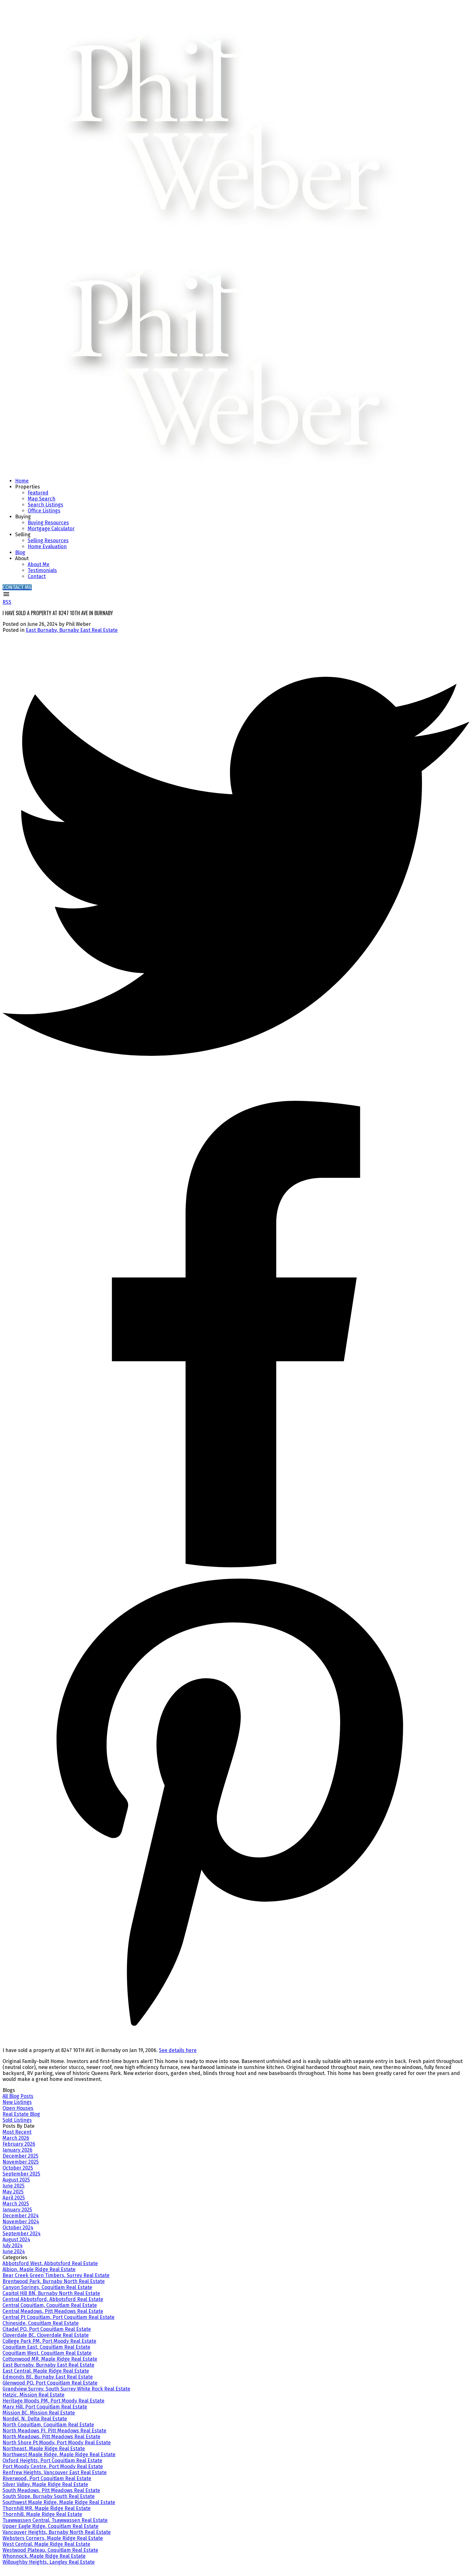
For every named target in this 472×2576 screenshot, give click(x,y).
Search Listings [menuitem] (45, 505)
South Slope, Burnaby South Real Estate (49, 2496)
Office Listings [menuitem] (44, 511)
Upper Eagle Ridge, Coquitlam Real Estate (50, 2526)
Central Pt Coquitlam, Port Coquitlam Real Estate (59, 2317)
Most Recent (17, 2132)
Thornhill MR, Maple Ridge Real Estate (47, 2508)
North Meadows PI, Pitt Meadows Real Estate (54, 2431)
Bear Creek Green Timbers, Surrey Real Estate (56, 2275)
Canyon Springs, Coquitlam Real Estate (47, 2287)
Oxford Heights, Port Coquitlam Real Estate (52, 2460)
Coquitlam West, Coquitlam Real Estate (47, 2353)
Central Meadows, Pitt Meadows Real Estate (53, 2311)
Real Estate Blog (21, 2114)
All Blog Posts (18, 2096)
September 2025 (21, 2174)
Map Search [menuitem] (41, 499)
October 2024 (18, 2228)
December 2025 (20, 2156)
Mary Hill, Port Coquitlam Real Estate (45, 2407)
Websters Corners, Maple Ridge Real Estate (53, 2538)
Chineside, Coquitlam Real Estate (41, 2323)
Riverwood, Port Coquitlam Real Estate (47, 2478)
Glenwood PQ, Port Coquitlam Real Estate (50, 2383)
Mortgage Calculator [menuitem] (51, 529)
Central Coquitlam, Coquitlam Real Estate (50, 2305)
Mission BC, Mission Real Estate (39, 2413)
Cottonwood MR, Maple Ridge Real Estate (50, 2359)
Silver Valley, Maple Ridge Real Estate (45, 2484)
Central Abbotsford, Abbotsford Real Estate (53, 2299)
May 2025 (13, 2192)
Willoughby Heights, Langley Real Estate (49, 2562)
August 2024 (16, 2239)
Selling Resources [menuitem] (48, 540)
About (22, 558)
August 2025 (16, 2180)
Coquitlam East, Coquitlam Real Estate (46, 2347)
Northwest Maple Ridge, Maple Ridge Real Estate (59, 2454)
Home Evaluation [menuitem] (47, 546)
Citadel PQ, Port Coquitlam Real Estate (47, 2329)
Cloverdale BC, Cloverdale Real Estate (46, 2335)
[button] (17, 587)
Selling (23, 535)
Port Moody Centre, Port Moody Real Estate (53, 2466)
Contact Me (17, 587)
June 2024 (14, 2251)
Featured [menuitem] (38, 493)
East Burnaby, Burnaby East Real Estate (72, 630)
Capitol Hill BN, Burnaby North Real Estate (51, 2293)
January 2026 (17, 2150)
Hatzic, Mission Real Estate (34, 2395)
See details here (178, 2050)
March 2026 (16, 2138)
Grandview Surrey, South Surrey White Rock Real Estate (66, 2389)
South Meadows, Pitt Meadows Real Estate (51, 2490)
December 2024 (21, 2216)
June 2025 (14, 2186)
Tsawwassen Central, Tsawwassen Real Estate (55, 2520)
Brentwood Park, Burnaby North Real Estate (54, 2281)
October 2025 (18, 2168)
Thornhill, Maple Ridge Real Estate (42, 2514)
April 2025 (14, 2198)
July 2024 (13, 2245)
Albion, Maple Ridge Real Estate (39, 2269)
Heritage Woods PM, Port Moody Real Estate (53, 2401)
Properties (27, 487)
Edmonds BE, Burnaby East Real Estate (48, 2377)
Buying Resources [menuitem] (48, 523)
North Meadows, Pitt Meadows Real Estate (51, 2437)
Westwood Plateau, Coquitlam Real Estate (50, 2550)
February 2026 (19, 2144)
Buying (23, 517)
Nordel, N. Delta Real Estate (35, 2419)
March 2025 (16, 2204)
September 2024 (22, 2234)
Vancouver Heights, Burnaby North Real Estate (57, 2532)
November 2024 (21, 2222)
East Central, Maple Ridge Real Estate (46, 2371)
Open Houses (18, 2108)
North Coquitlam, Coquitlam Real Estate (48, 2425)
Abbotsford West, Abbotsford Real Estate (50, 2263)
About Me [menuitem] (38, 564)
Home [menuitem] (22, 481)
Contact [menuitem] (37, 576)
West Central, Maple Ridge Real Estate (46, 2544)
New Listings (17, 2102)
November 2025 (21, 2162)
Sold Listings (17, 2120)
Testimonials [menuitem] (42, 570)
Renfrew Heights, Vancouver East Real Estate (55, 2472)
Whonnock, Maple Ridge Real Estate (44, 2556)
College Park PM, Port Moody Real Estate (49, 2341)
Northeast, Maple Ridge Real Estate (44, 2449)
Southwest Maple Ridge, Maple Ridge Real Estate (59, 2502)
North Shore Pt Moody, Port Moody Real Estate (57, 2443)
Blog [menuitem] (20, 552)
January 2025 (17, 2210)
